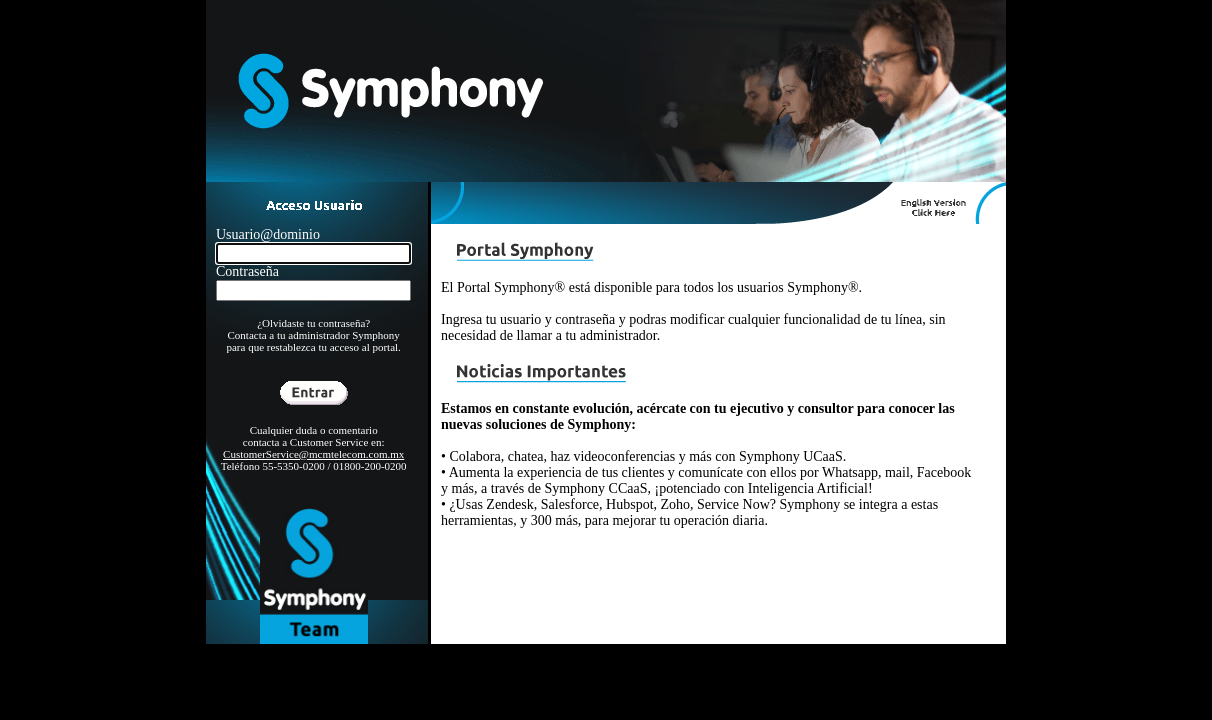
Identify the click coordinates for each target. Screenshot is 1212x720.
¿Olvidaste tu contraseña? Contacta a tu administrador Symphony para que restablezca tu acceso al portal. (313, 335)
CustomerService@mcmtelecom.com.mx (313, 454)
